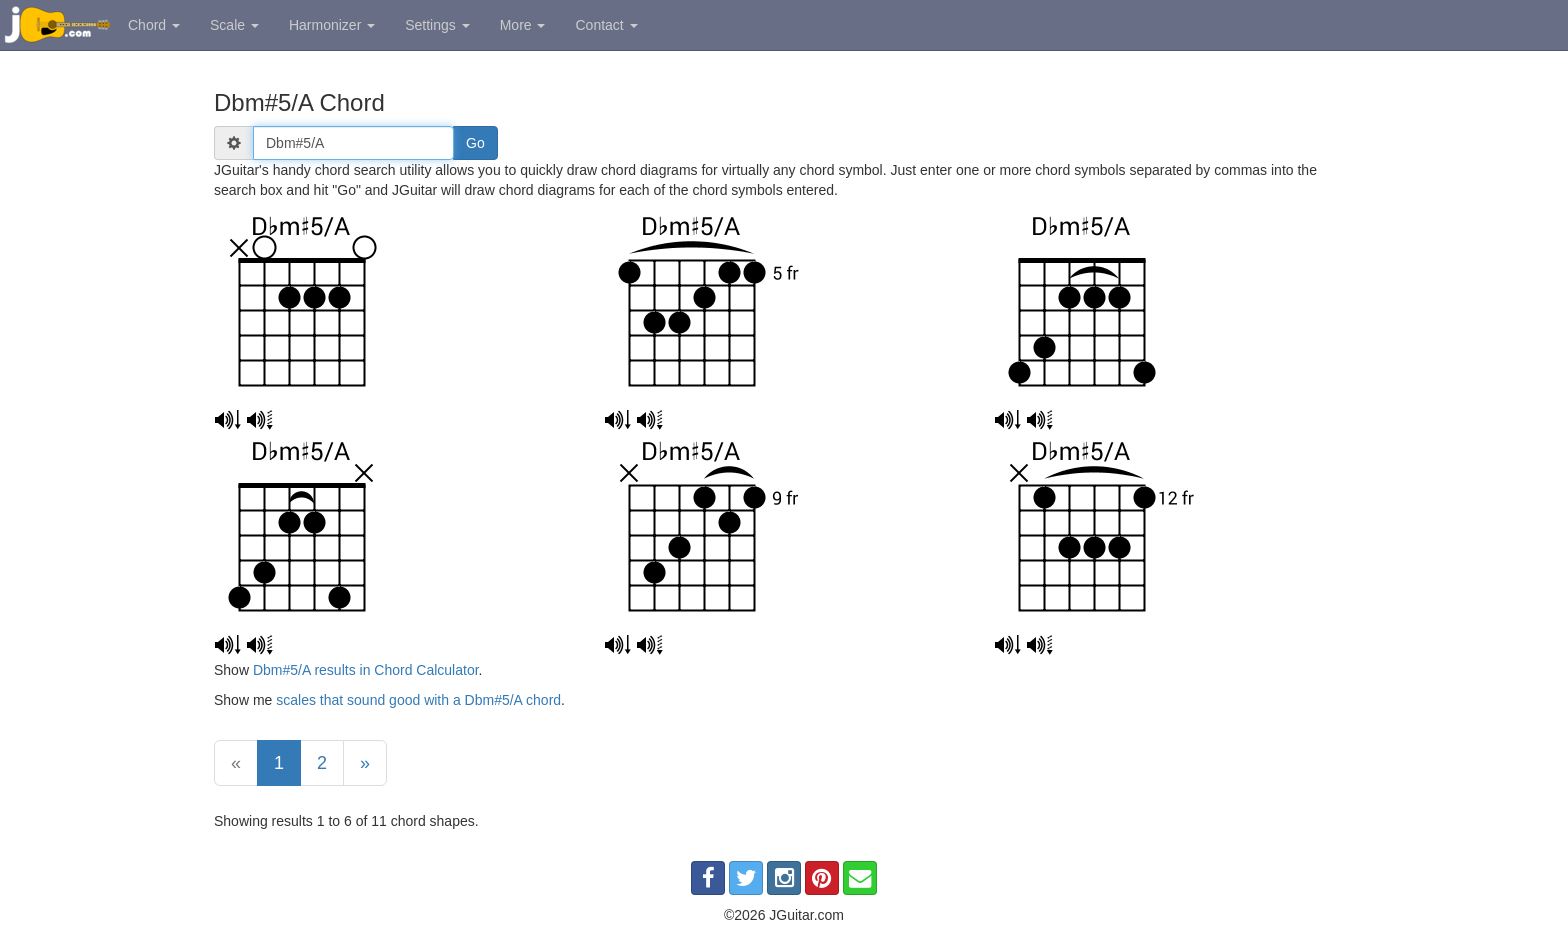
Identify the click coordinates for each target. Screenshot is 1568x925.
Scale (234, 25)
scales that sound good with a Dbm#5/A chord (418, 700)
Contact (606, 25)
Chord (154, 25)
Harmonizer (332, 25)
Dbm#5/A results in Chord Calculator (366, 670)
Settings (437, 25)
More (523, 25)
